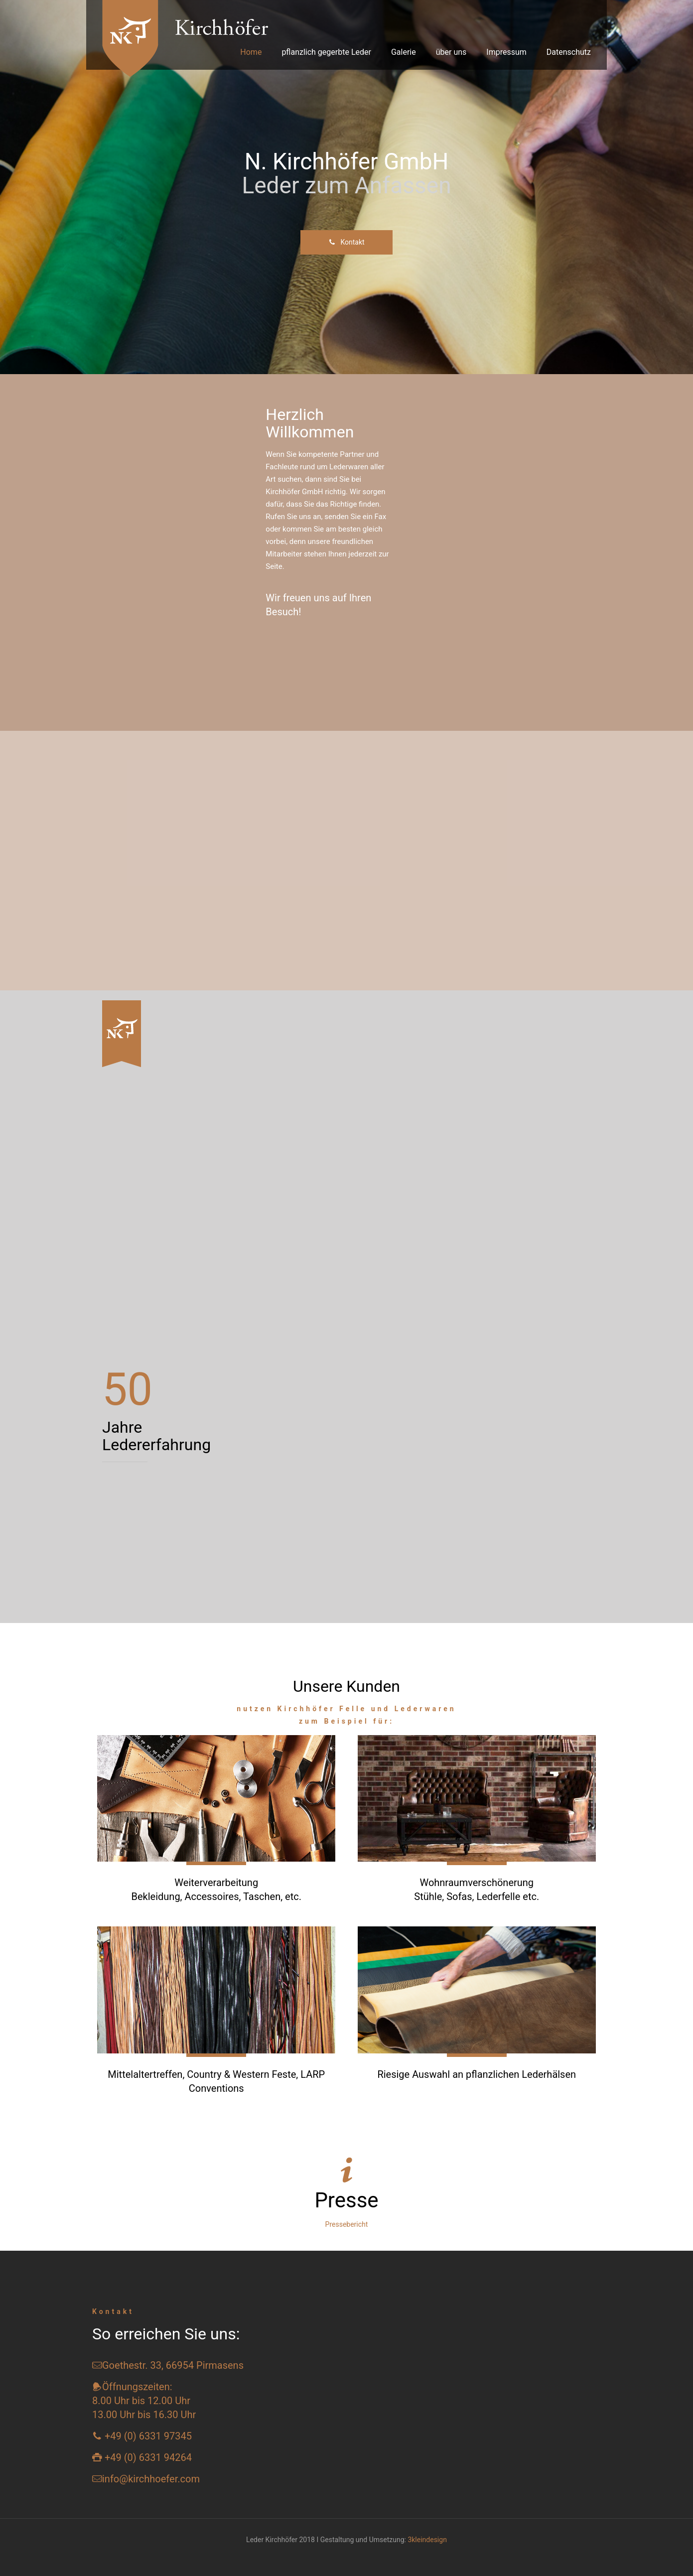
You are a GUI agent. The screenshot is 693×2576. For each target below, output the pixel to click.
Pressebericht (346, 2224)
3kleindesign (427, 2540)
